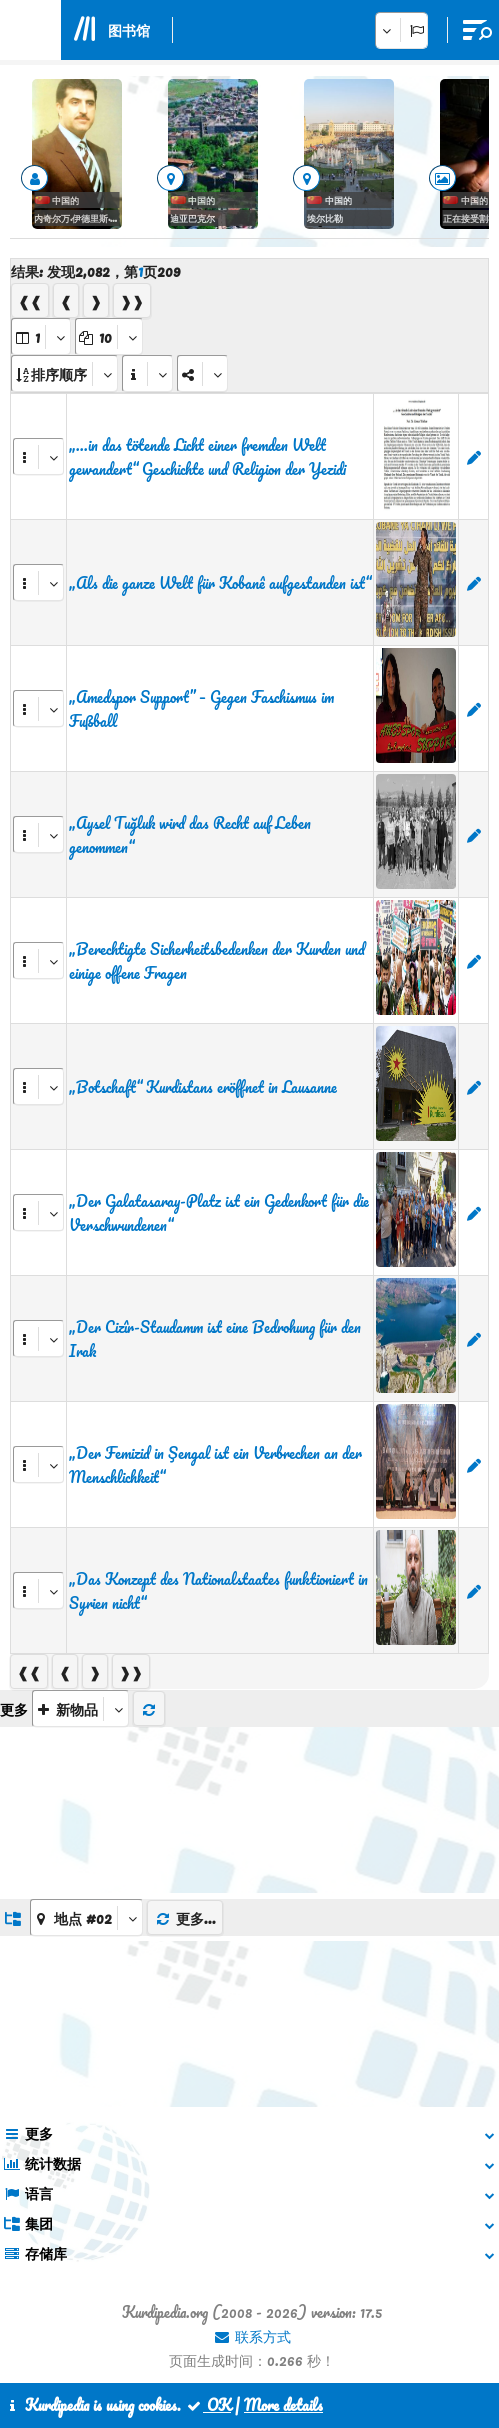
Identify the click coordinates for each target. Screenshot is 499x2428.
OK (208, 2405)
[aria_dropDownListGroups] (86, 1917)
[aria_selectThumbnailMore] (80, 1708)
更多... (185, 1918)
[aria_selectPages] (41, 336)
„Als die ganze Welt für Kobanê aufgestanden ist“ (220, 583)
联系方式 (252, 2336)
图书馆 (129, 30)
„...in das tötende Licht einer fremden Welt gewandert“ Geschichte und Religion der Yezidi (207, 457)
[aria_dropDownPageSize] (109, 336)
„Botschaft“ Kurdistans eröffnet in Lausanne (203, 1087)
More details (283, 2405)
